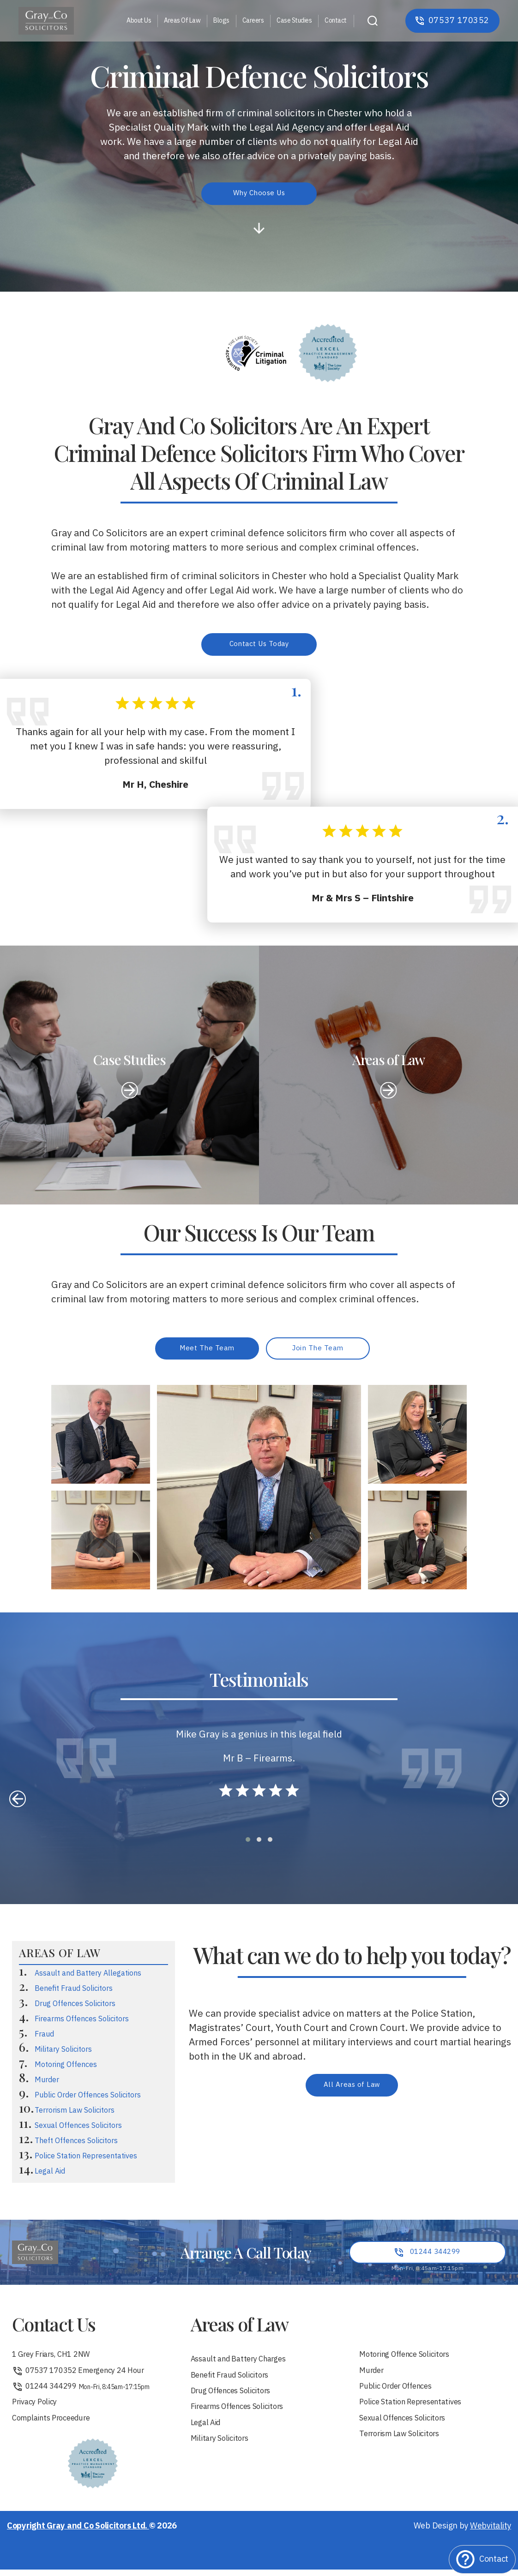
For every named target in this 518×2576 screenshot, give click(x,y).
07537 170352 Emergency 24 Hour (84, 2377)
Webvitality (490, 2536)
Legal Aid (50, 2175)
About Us (138, 21)
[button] (247, 1842)
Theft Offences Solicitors (76, 2145)
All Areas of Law (352, 2089)
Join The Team (318, 1351)
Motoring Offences (66, 2068)
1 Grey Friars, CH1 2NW (55, 2360)
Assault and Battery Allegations (88, 1977)
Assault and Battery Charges (244, 2364)
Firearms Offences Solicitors (82, 2023)
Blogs (221, 21)
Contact (336, 21)
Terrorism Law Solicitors (74, 2114)
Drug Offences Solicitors (75, 2007)
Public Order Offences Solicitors (88, 2099)
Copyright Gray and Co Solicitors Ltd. (78, 2536)
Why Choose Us (259, 194)
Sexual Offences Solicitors (78, 2129)
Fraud (44, 2038)
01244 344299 (83, 2394)
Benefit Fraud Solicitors (74, 1992)
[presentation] (17, 1802)
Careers (253, 21)
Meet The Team (207, 1351)
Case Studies (294, 21)
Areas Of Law (182, 21)
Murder (47, 2084)
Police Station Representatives (86, 2160)
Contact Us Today (259, 645)
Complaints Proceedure (55, 2428)
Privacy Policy (37, 2411)
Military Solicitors (63, 2053)
